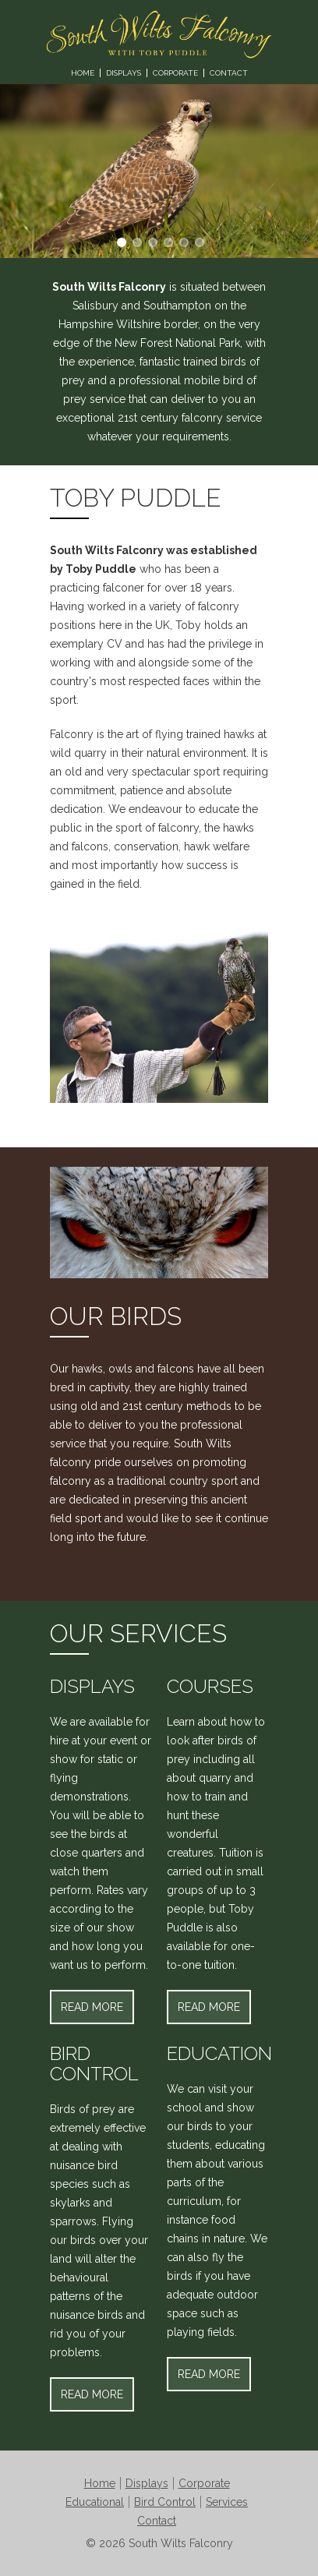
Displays (123, 73)
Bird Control (165, 2502)
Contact (229, 73)
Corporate (175, 73)
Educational (94, 2502)
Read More (92, 2007)
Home (82, 73)
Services (227, 2502)
